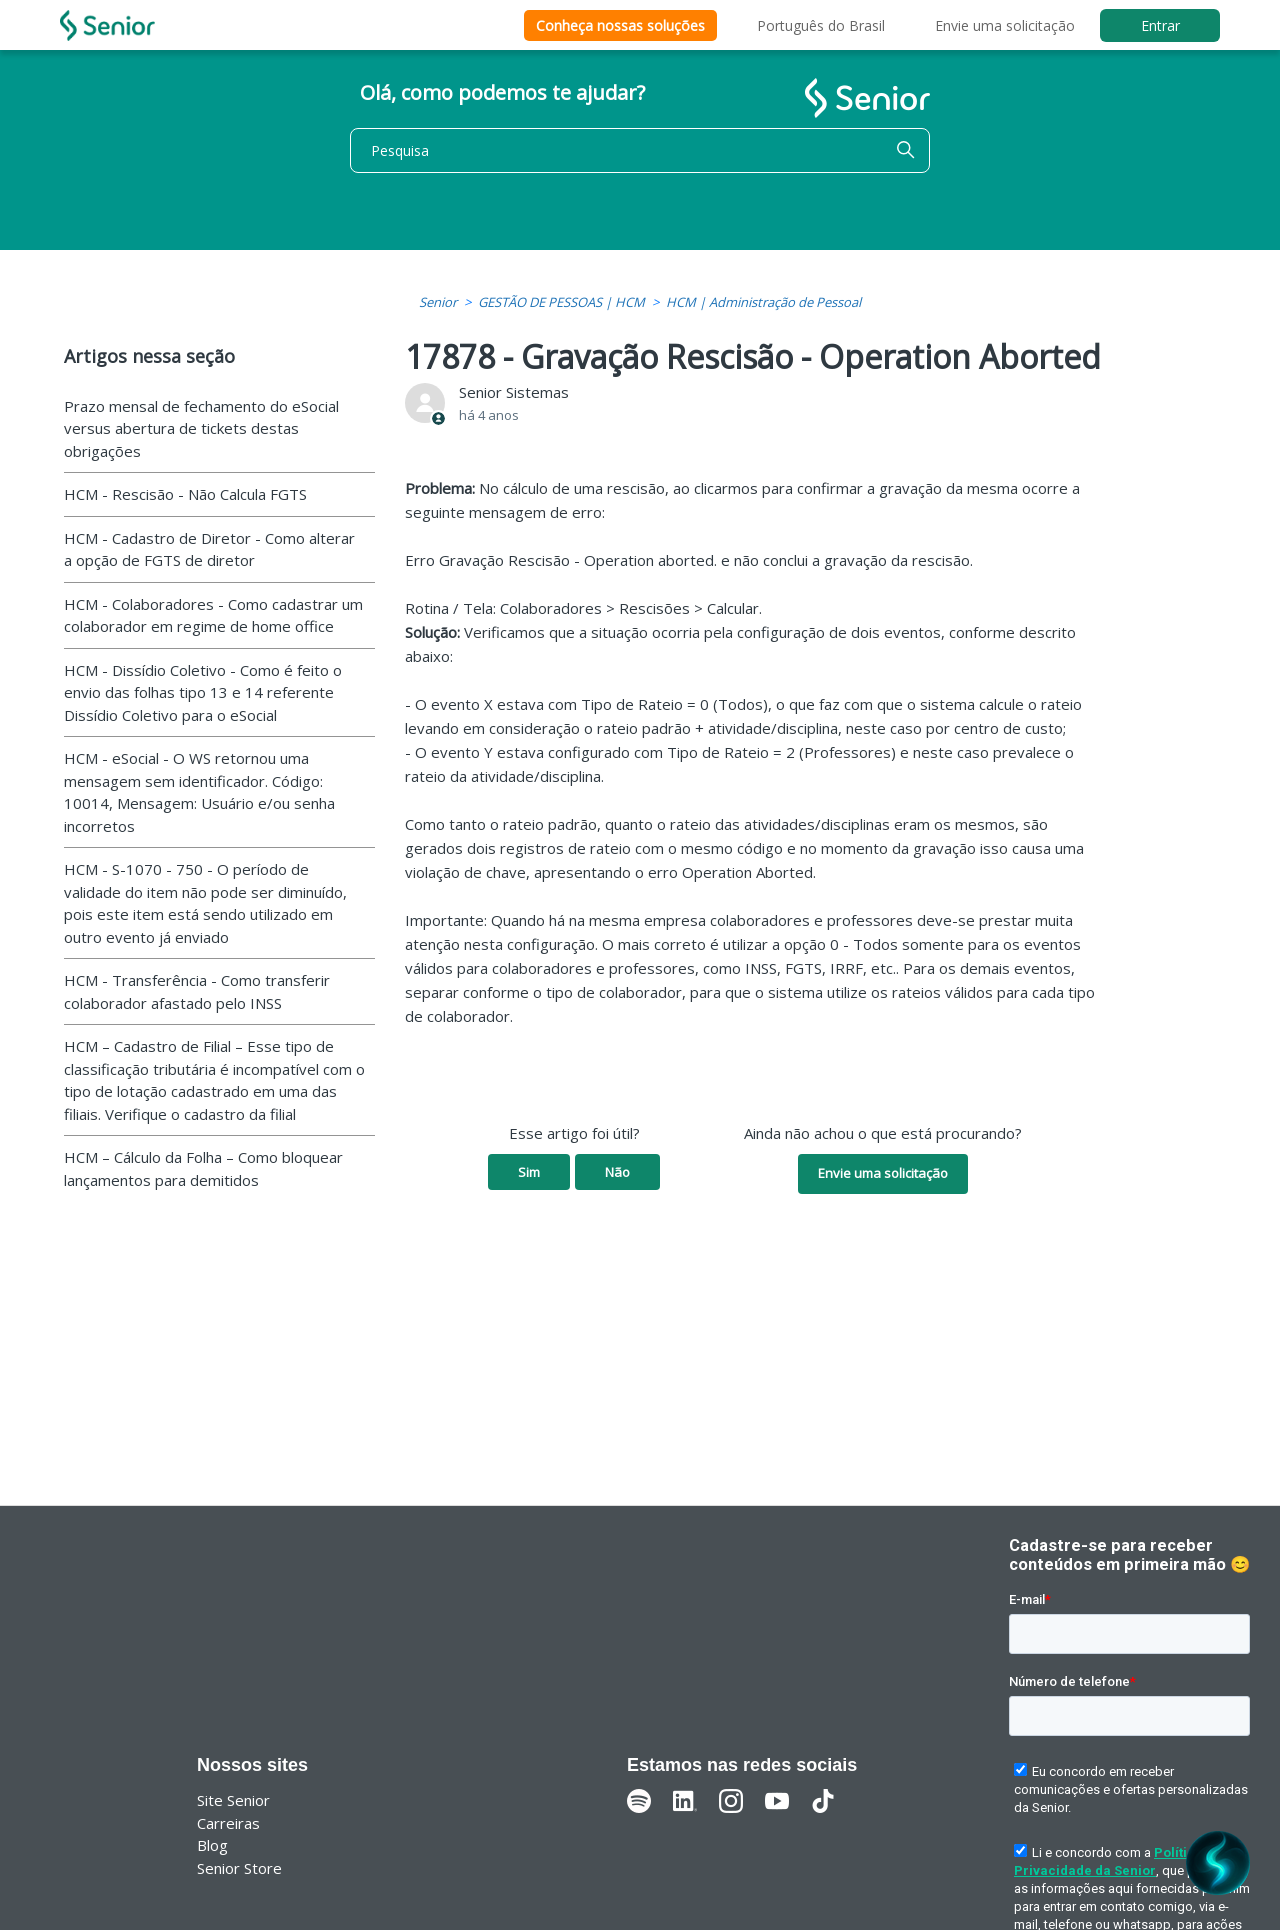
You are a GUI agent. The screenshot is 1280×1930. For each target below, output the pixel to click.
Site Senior (233, 1800)
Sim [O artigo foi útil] (529, 1172)
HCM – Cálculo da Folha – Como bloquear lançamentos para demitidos (203, 1168)
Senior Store (239, 1868)
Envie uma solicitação (1005, 25)
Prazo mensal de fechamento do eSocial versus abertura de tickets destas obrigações (201, 428)
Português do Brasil (821, 25)
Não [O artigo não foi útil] (617, 1172)
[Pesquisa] (640, 150)
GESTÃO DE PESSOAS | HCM (561, 302)
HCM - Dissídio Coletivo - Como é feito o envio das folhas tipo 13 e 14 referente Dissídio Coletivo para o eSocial (203, 692)
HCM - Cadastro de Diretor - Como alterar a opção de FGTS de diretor (209, 549)
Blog (212, 1845)
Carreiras (228, 1823)
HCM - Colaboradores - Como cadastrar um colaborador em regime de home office (213, 615)
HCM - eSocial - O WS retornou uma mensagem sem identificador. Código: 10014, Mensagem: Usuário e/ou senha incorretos (199, 792)
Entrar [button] (1160, 25)
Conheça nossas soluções (620, 25)
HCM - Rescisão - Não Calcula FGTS (185, 494)
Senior (438, 302)
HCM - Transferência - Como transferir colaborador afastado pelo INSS (197, 991)
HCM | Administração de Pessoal (763, 302)
